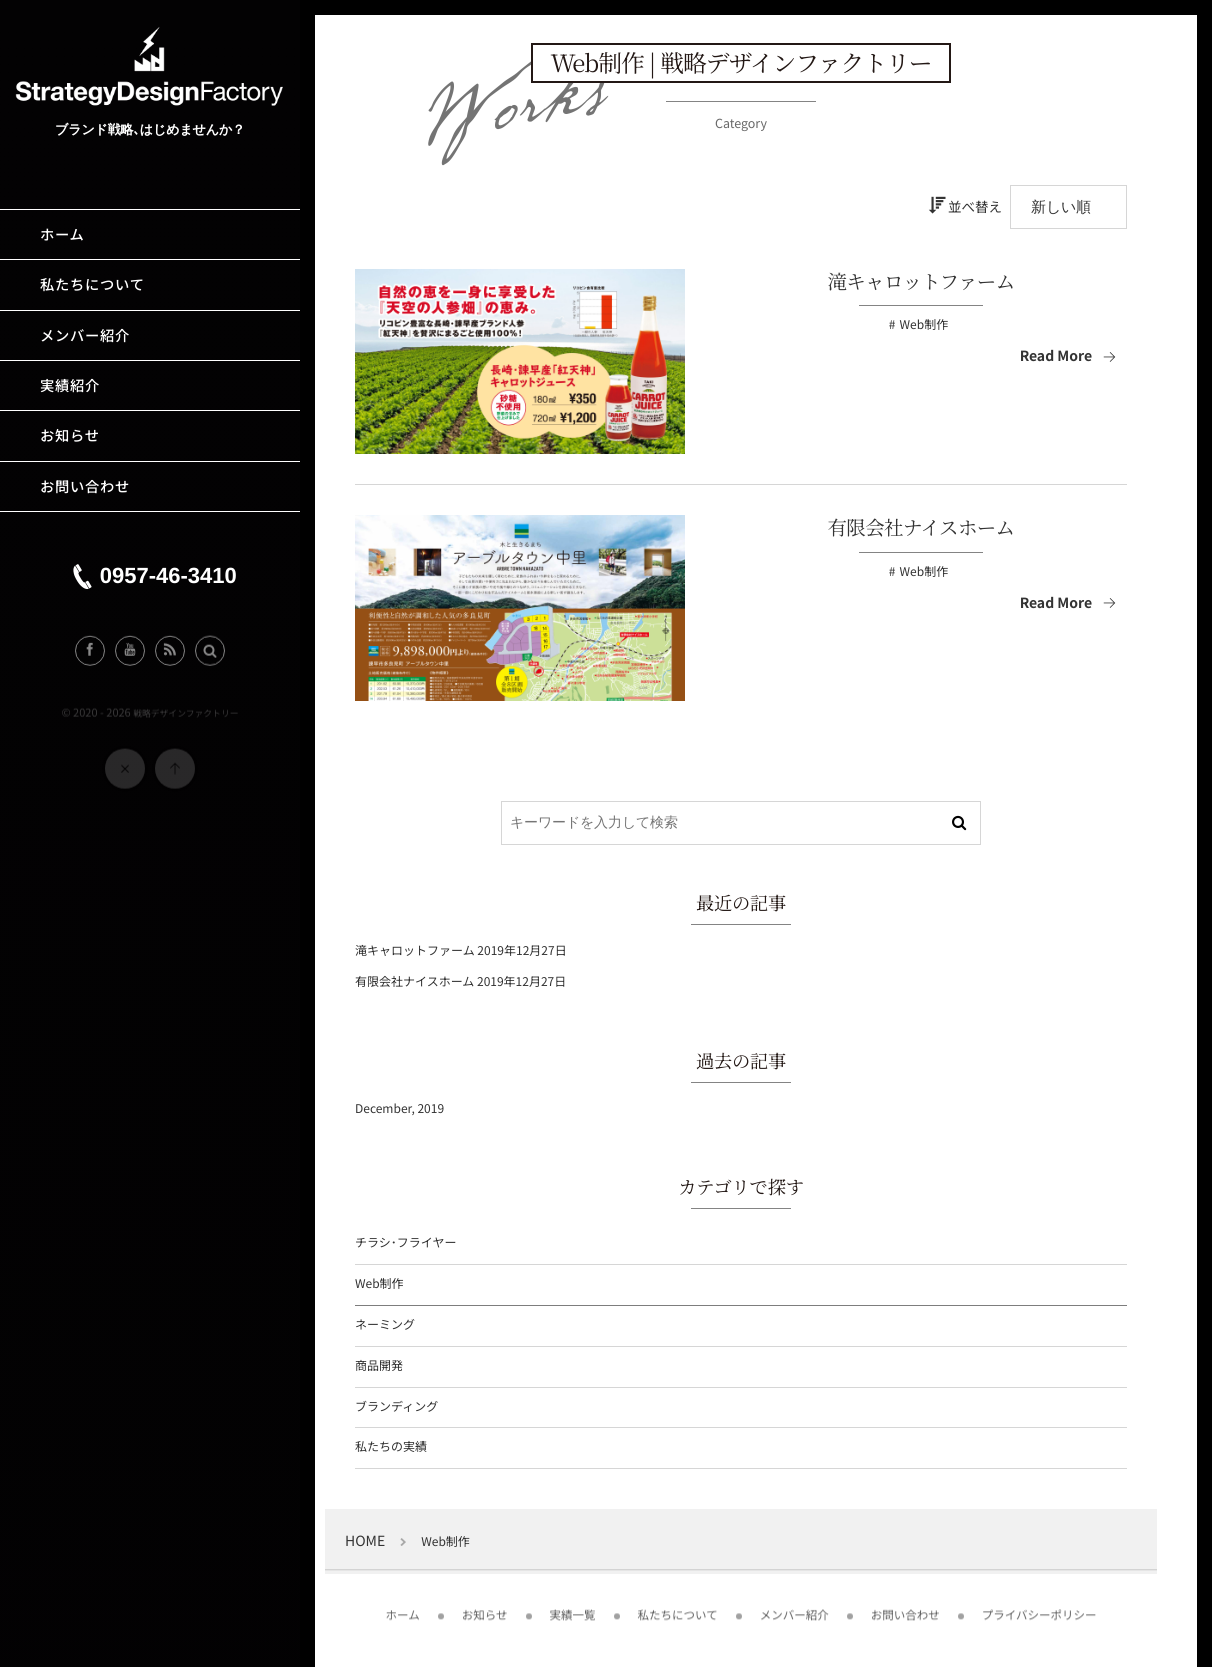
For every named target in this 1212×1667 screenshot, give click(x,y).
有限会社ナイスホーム (921, 527)
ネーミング (385, 1324)
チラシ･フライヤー (405, 1242)
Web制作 (924, 325)
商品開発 (379, 1365)
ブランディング (396, 1406)
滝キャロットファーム (920, 281)
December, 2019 (399, 1108)
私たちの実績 (391, 1446)
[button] (210, 656)
